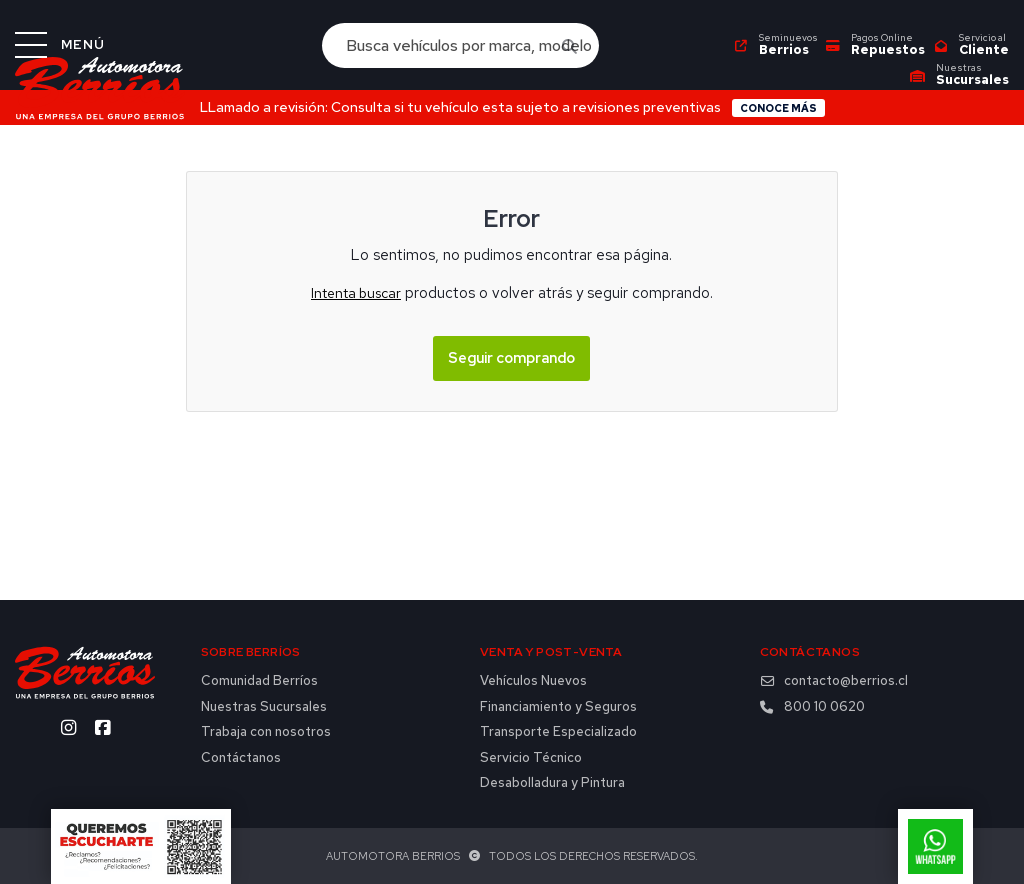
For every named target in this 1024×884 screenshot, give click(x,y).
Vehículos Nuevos (533, 681)
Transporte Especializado (558, 732)
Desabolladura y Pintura (552, 783)
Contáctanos (241, 758)
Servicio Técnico (531, 758)
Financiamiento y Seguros (558, 707)
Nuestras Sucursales (264, 707)
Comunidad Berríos (259, 681)
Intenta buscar (356, 293)
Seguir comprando (511, 357)
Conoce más (778, 108)
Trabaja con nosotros (266, 732)
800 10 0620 (812, 707)
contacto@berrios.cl (834, 681)
